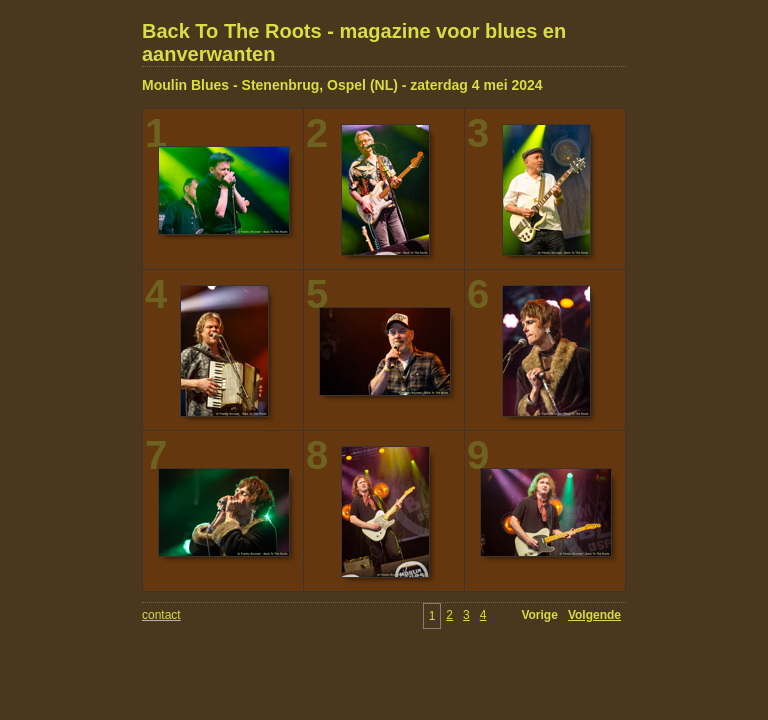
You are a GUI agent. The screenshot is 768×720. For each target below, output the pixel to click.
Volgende (594, 615)
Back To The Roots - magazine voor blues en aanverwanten (354, 42)
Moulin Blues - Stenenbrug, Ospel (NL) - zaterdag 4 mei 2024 (342, 85)
